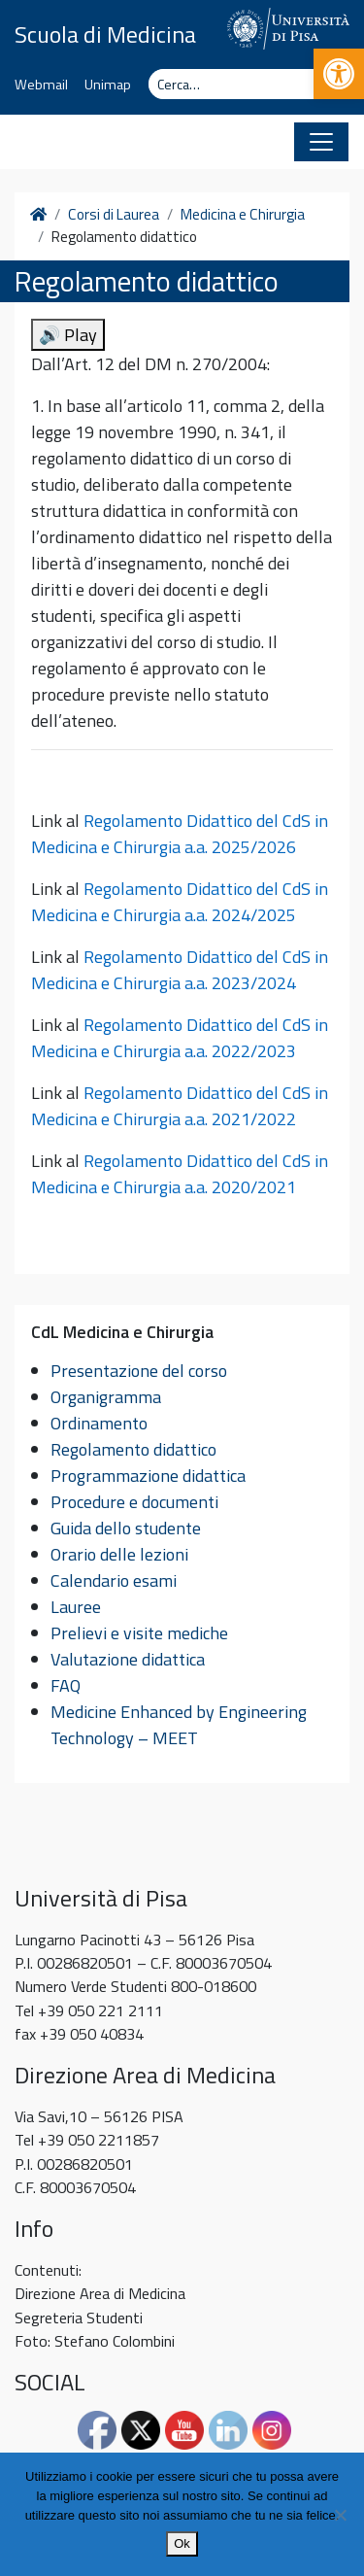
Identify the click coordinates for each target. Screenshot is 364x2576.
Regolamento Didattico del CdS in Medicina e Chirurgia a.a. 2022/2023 (179, 1038)
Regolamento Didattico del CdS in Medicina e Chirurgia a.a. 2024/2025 (179, 902)
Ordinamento (99, 1423)
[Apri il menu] (321, 141)
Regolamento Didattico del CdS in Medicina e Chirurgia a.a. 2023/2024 (179, 970)
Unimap (107, 84)
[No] (339, 2514)
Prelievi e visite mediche (139, 1633)
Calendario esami (113, 1580)
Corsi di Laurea (113, 214)
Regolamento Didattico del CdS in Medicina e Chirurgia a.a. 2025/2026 (179, 833)
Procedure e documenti (134, 1502)
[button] (339, 74)
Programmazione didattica (148, 1475)
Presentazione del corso (138, 1370)
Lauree (75, 1607)
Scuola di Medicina (105, 34)
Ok (182, 2543)
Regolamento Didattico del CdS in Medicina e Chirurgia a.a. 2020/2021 (179, 1174)
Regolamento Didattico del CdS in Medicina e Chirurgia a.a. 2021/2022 (179, 1106)
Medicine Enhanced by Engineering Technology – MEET (178, 1725)
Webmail (41, 84)
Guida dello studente (125, 1528)
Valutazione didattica (127, 1659)
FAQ (65, 1685)
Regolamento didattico (133, 1449)
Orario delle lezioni (119, 1554)
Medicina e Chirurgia (243, 214)
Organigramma (105, 1397)
